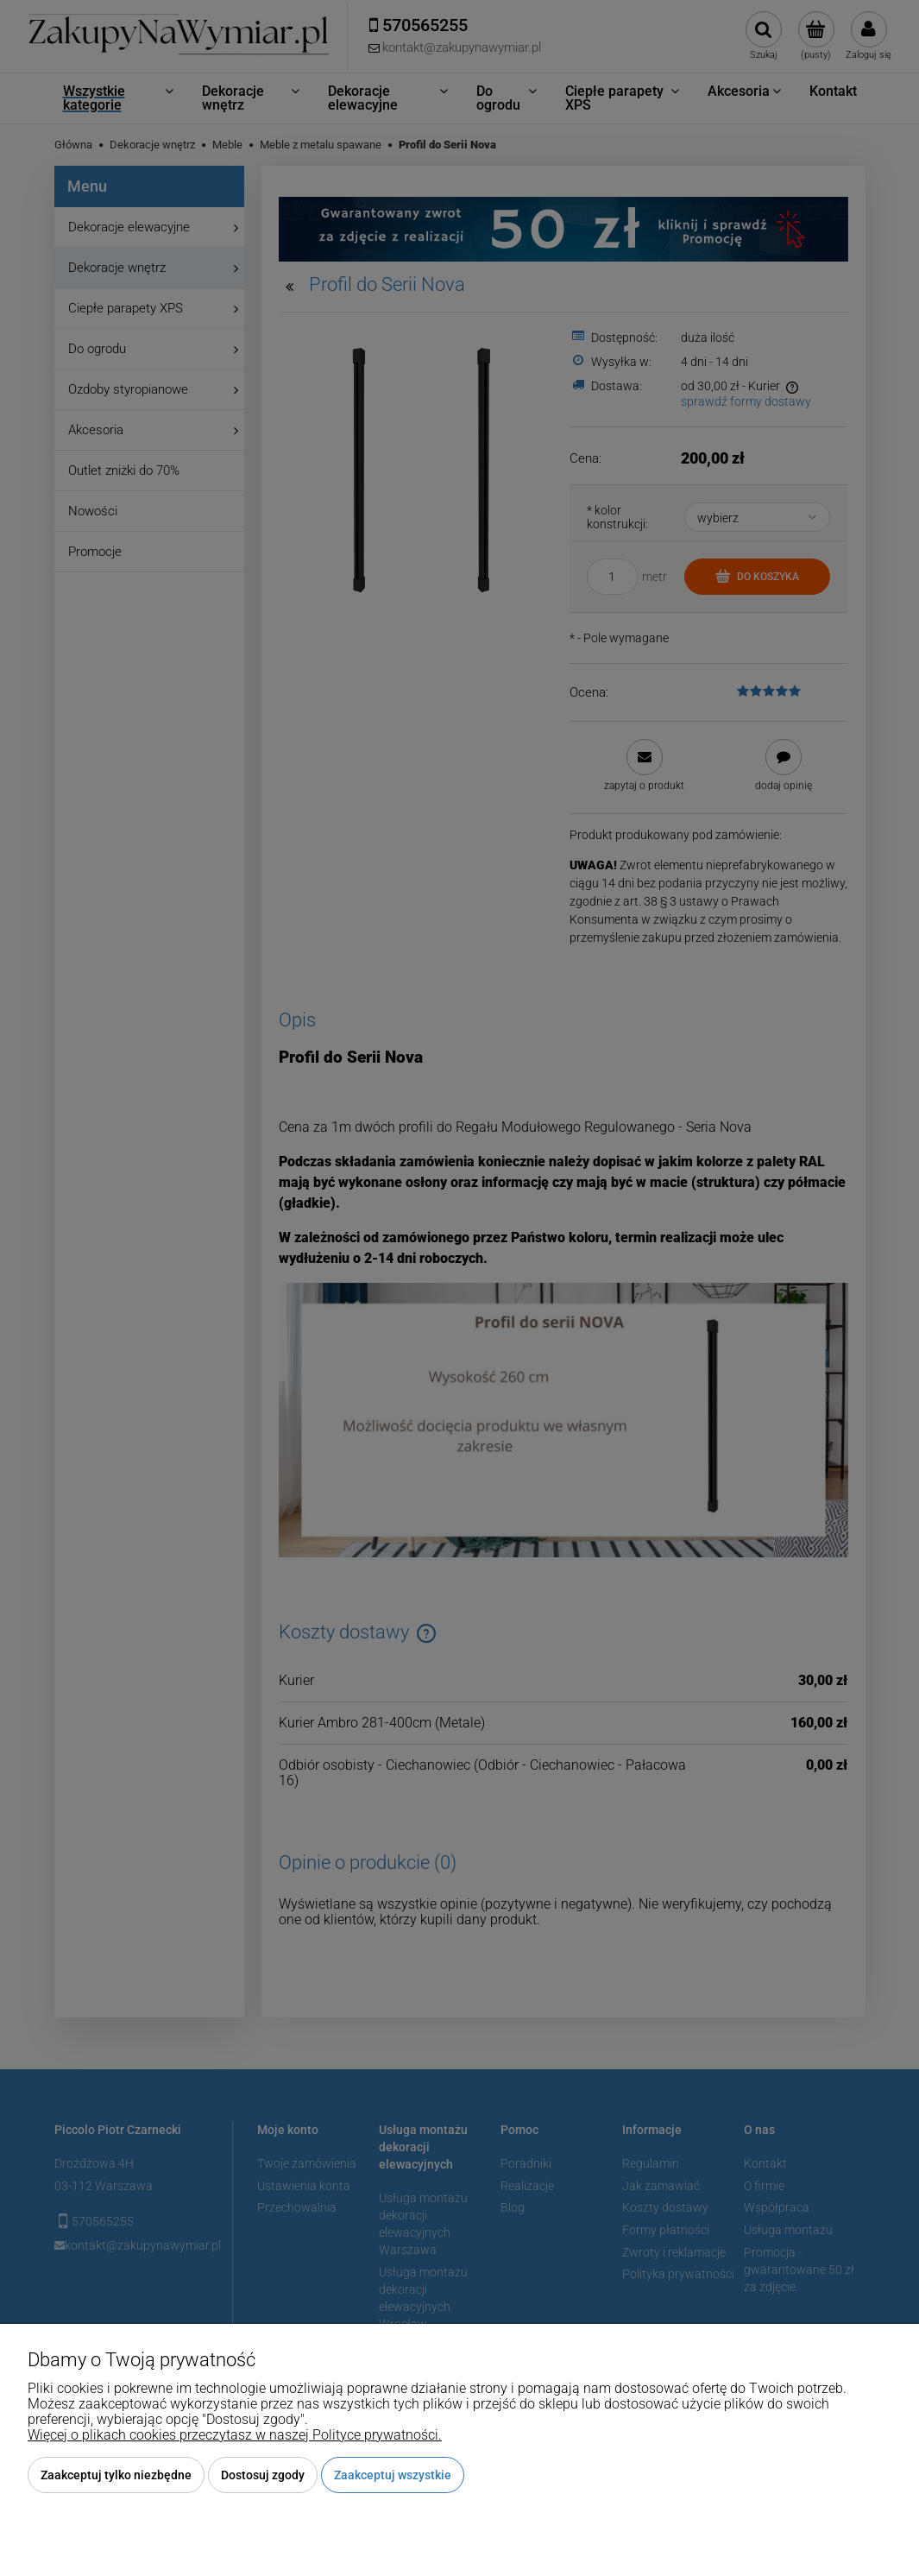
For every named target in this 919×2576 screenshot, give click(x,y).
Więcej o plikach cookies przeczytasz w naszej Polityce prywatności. (235, 2435)
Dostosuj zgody (263, 2475)
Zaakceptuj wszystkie (392, 2475)
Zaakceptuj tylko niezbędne (116, 2475)
